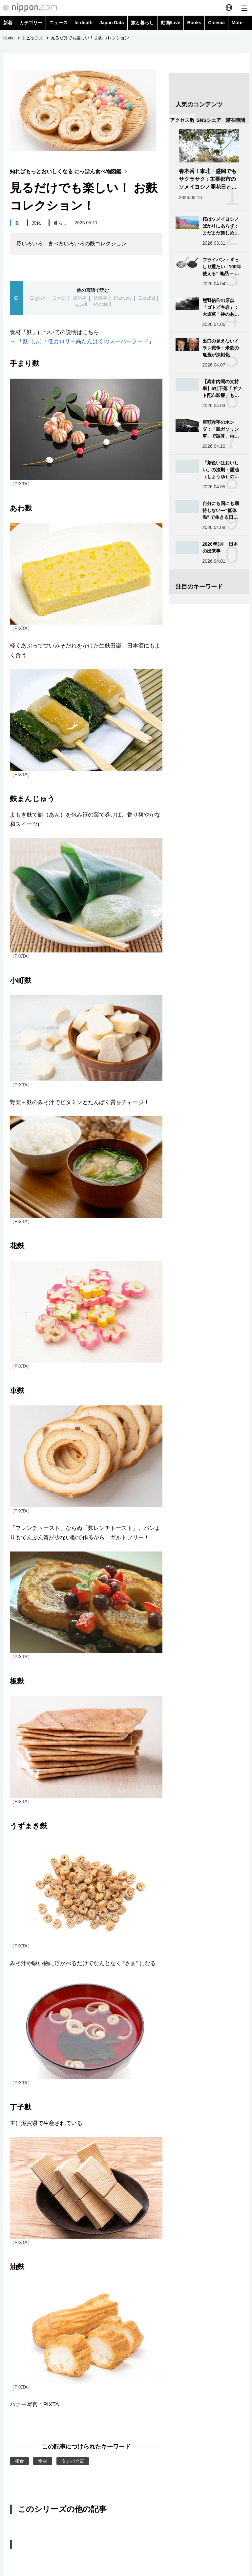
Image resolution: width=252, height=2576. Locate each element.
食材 (42, 2461)
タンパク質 (72, 2461)
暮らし (60, 222)
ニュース (58, 22)
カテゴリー (30, 22)
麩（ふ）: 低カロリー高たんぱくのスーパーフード (85, 341)
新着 (7, 22)
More (237, 22)
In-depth (83, 22)
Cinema (216, 22)
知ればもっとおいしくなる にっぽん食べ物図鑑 (70, 171)
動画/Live (170, 22)
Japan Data (111, 22)
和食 (19, 2461)
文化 (36, 222)
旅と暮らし (142, 22)
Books (194, 22)
